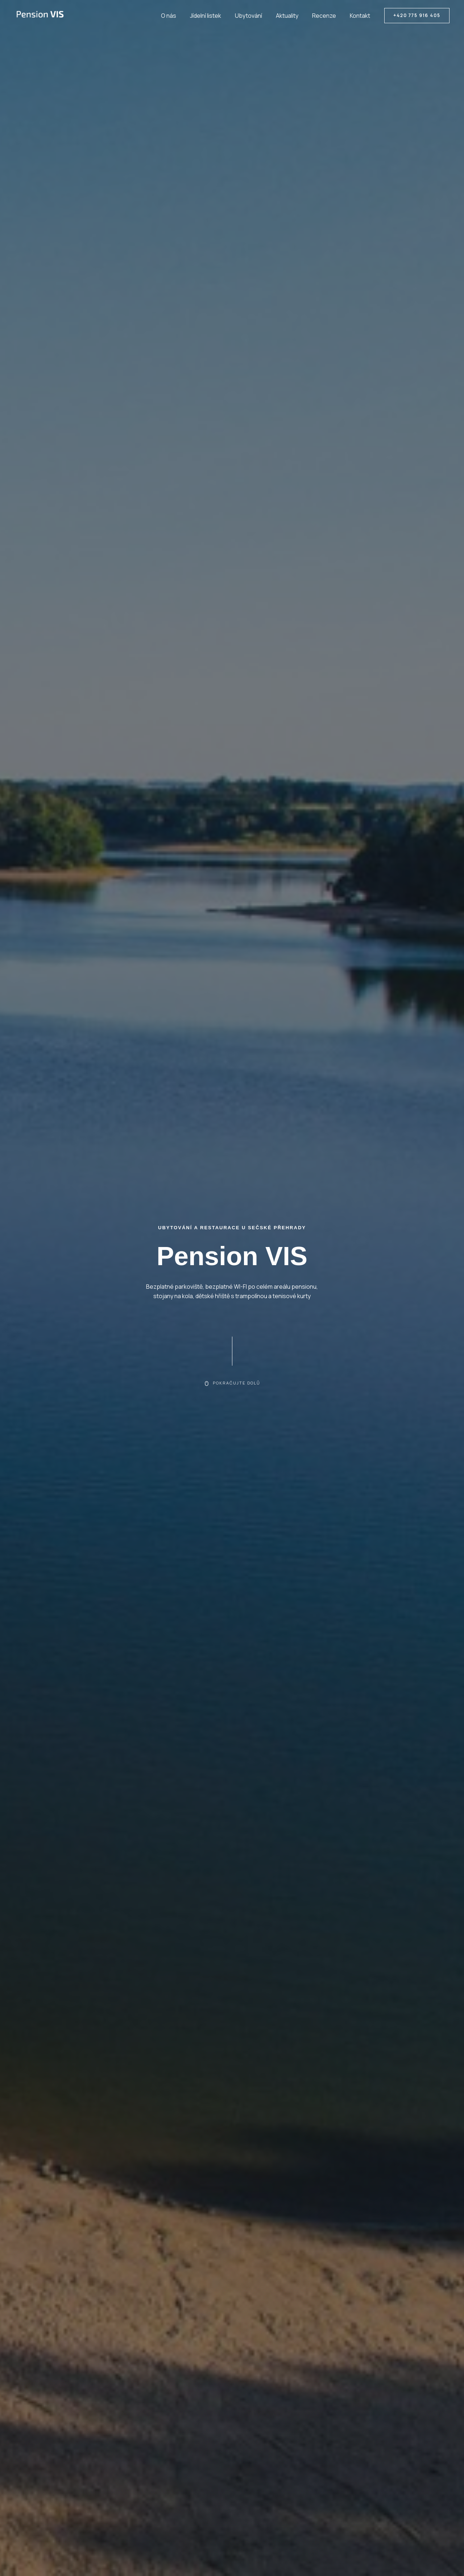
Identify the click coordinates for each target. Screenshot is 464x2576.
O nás (180, 16)
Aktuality (292, 16)
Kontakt (361, 16)
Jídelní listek (215, 16)
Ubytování (256, 16)
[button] (417, 15)
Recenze (327, 16)
